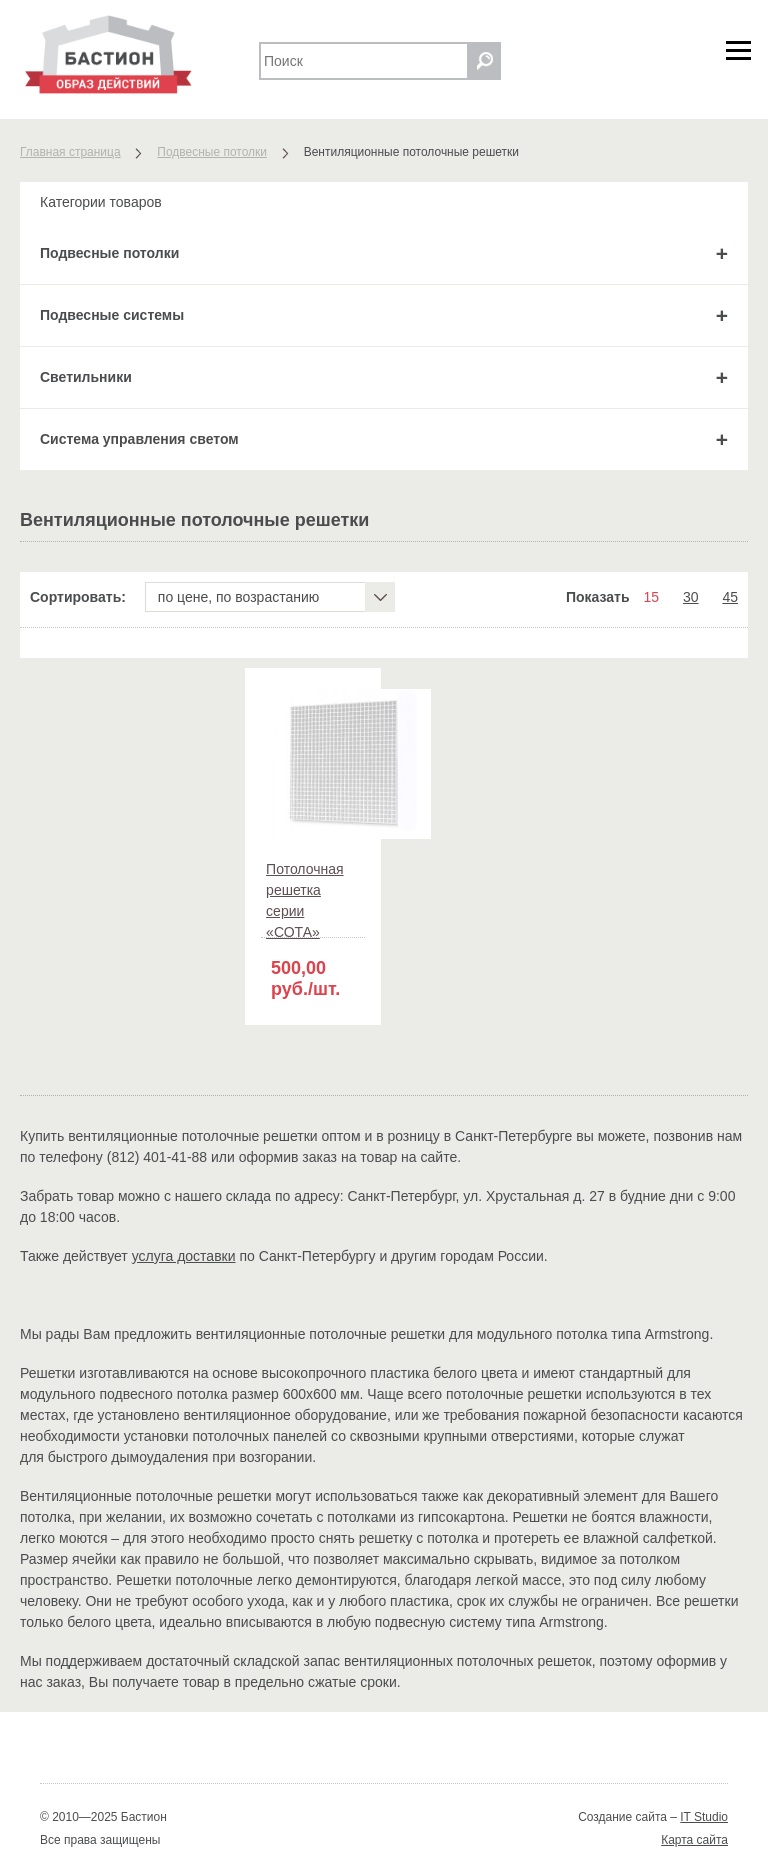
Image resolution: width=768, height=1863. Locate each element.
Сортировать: (78, 597)
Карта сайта (694, 1840)
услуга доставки (184, 1256)
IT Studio (704, 1817)
